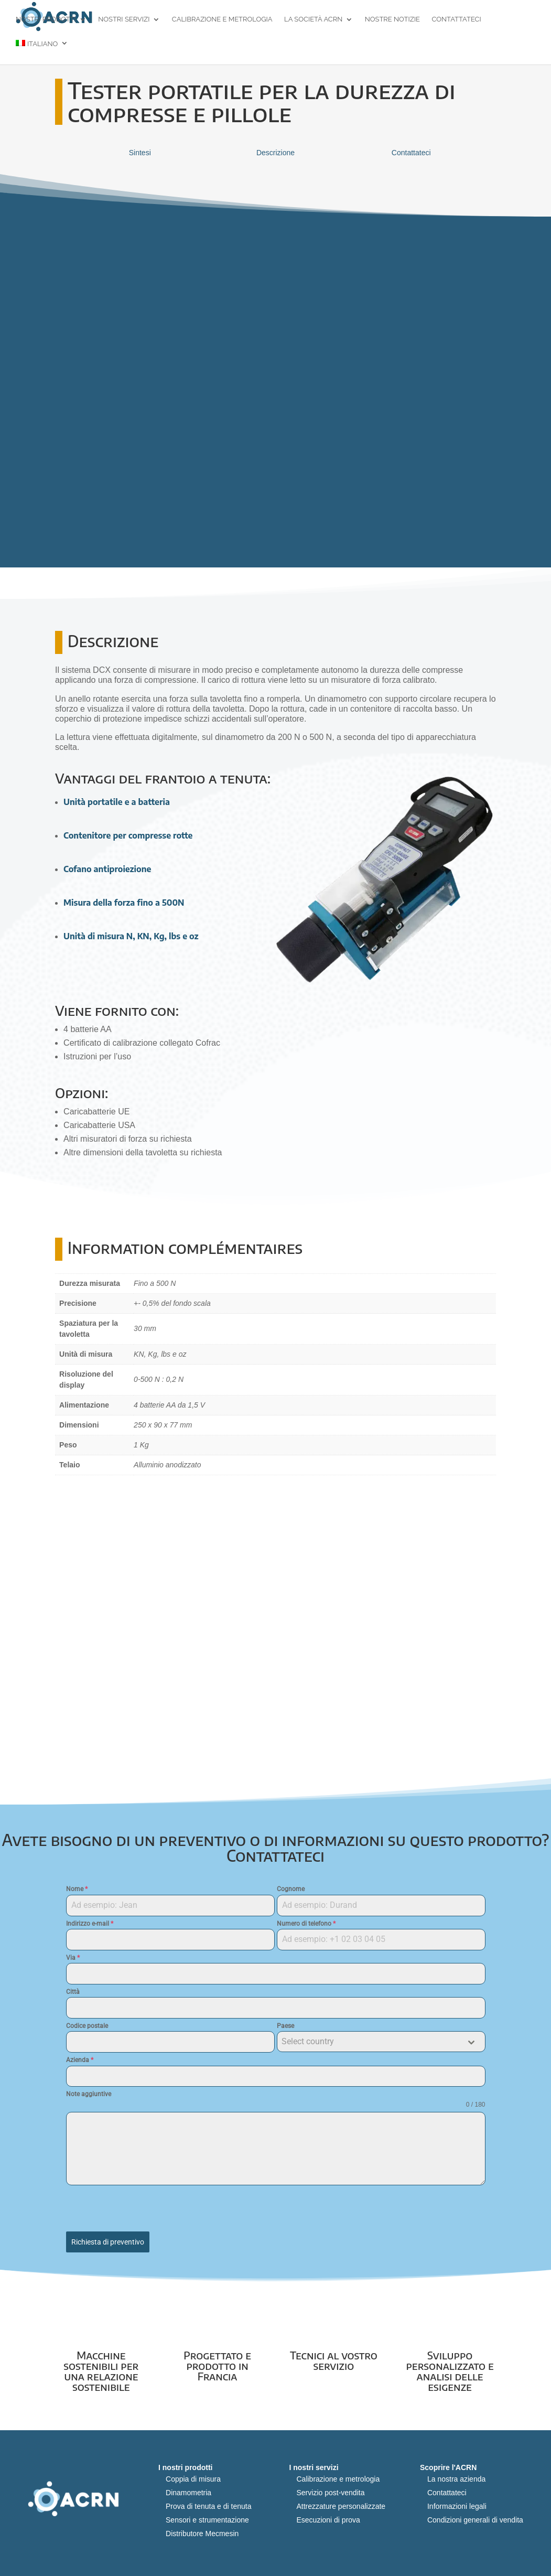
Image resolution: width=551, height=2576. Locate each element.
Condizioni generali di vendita (475, 2515)
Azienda (79, 2060)
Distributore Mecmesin (202, 2529)
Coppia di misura (193, 2474)
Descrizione (275, 152)
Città (73, 1991)
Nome (77, 1889)
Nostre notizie (392, 20)
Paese (285, 2026)
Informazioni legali (457, 2501)
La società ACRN (313, 20)
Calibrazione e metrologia (222, 20)
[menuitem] (42, 53)
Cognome (291, 1889)
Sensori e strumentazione (207, 2515)
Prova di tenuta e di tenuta (208, 2501)
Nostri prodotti (46, 20)
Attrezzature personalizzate (340, 2501)
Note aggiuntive (88, 2094)
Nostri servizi (123, 20)
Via (73, 1957)
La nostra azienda (456, 2474)
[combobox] (381, 2041)
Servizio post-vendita (330, 2488)
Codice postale (87, 2026)
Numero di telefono (306, 1923)
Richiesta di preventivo (107, 2242)
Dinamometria (188, 2488)
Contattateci (456, 20)
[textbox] (371, 2042)
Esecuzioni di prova (328, 2515)
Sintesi (140, 152)
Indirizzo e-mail (89, 1923)
